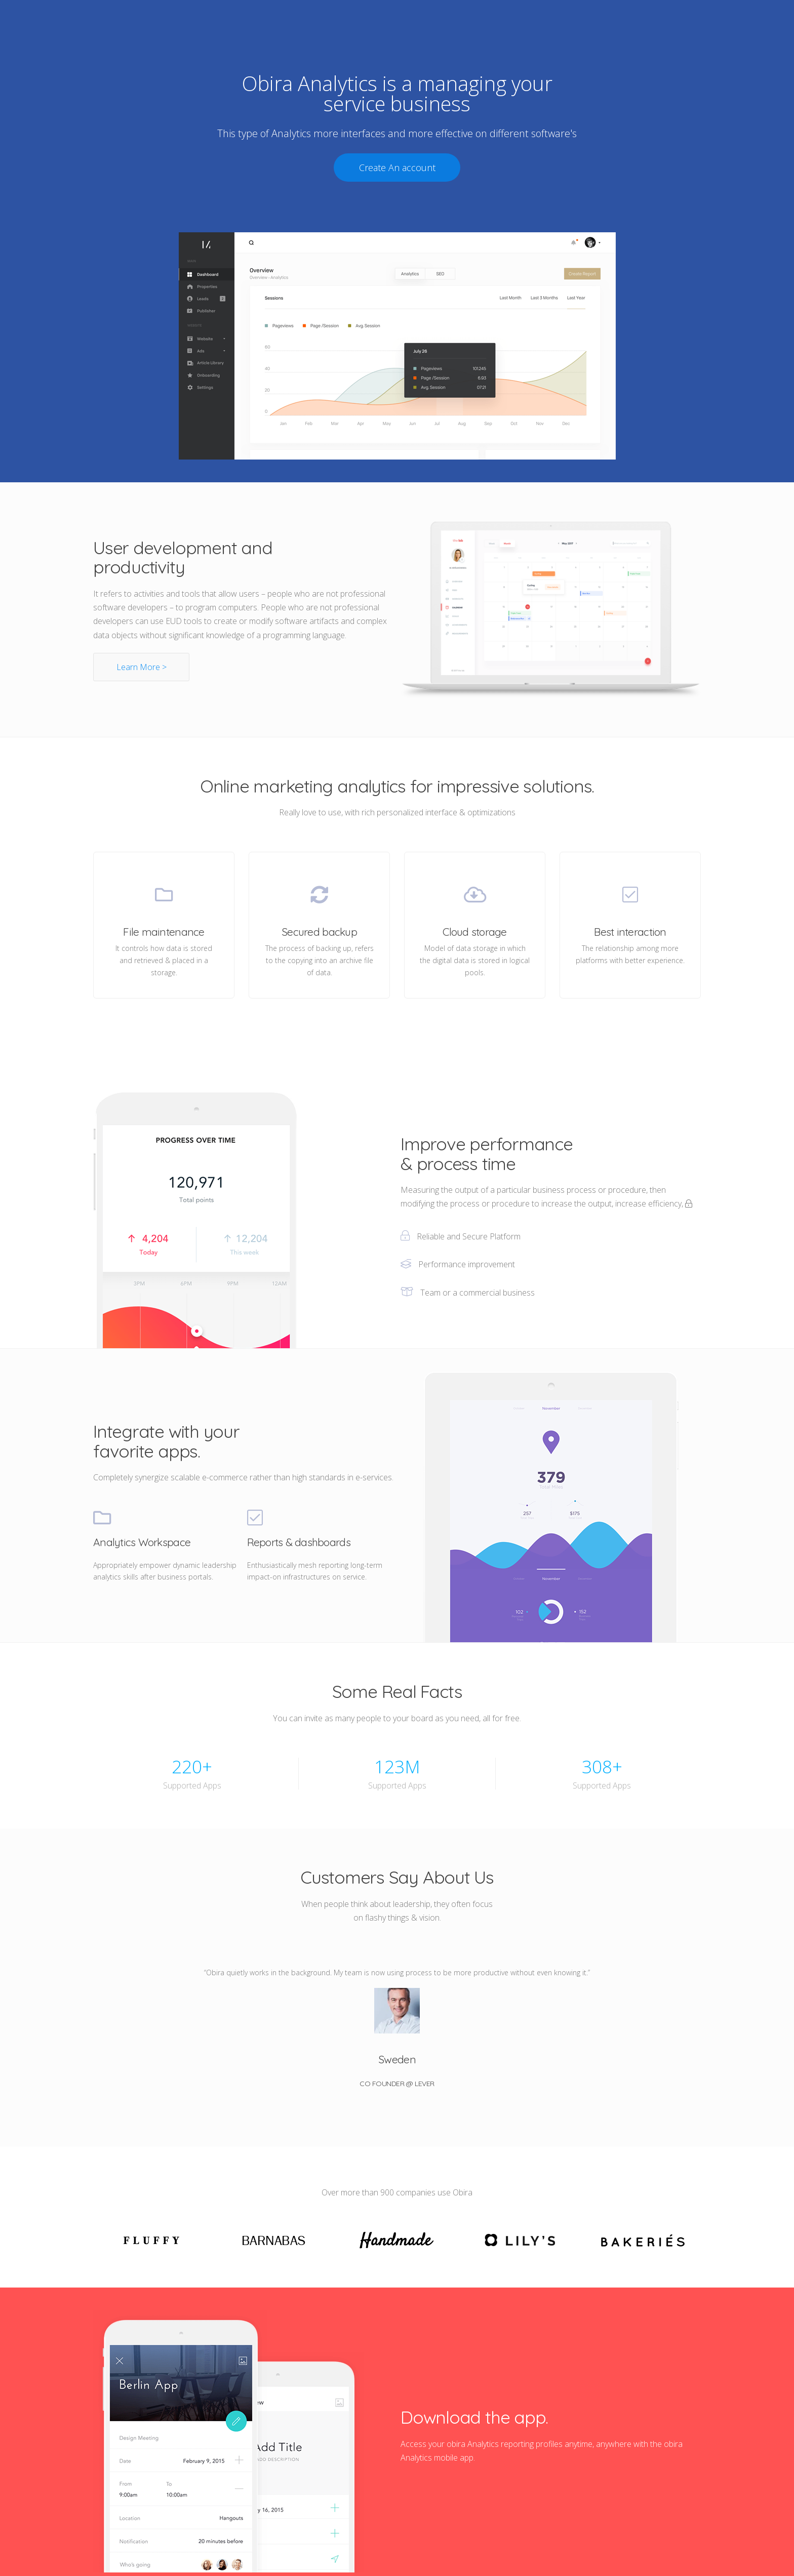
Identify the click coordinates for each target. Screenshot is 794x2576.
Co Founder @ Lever (397, 2083)
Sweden (397, 2059)
